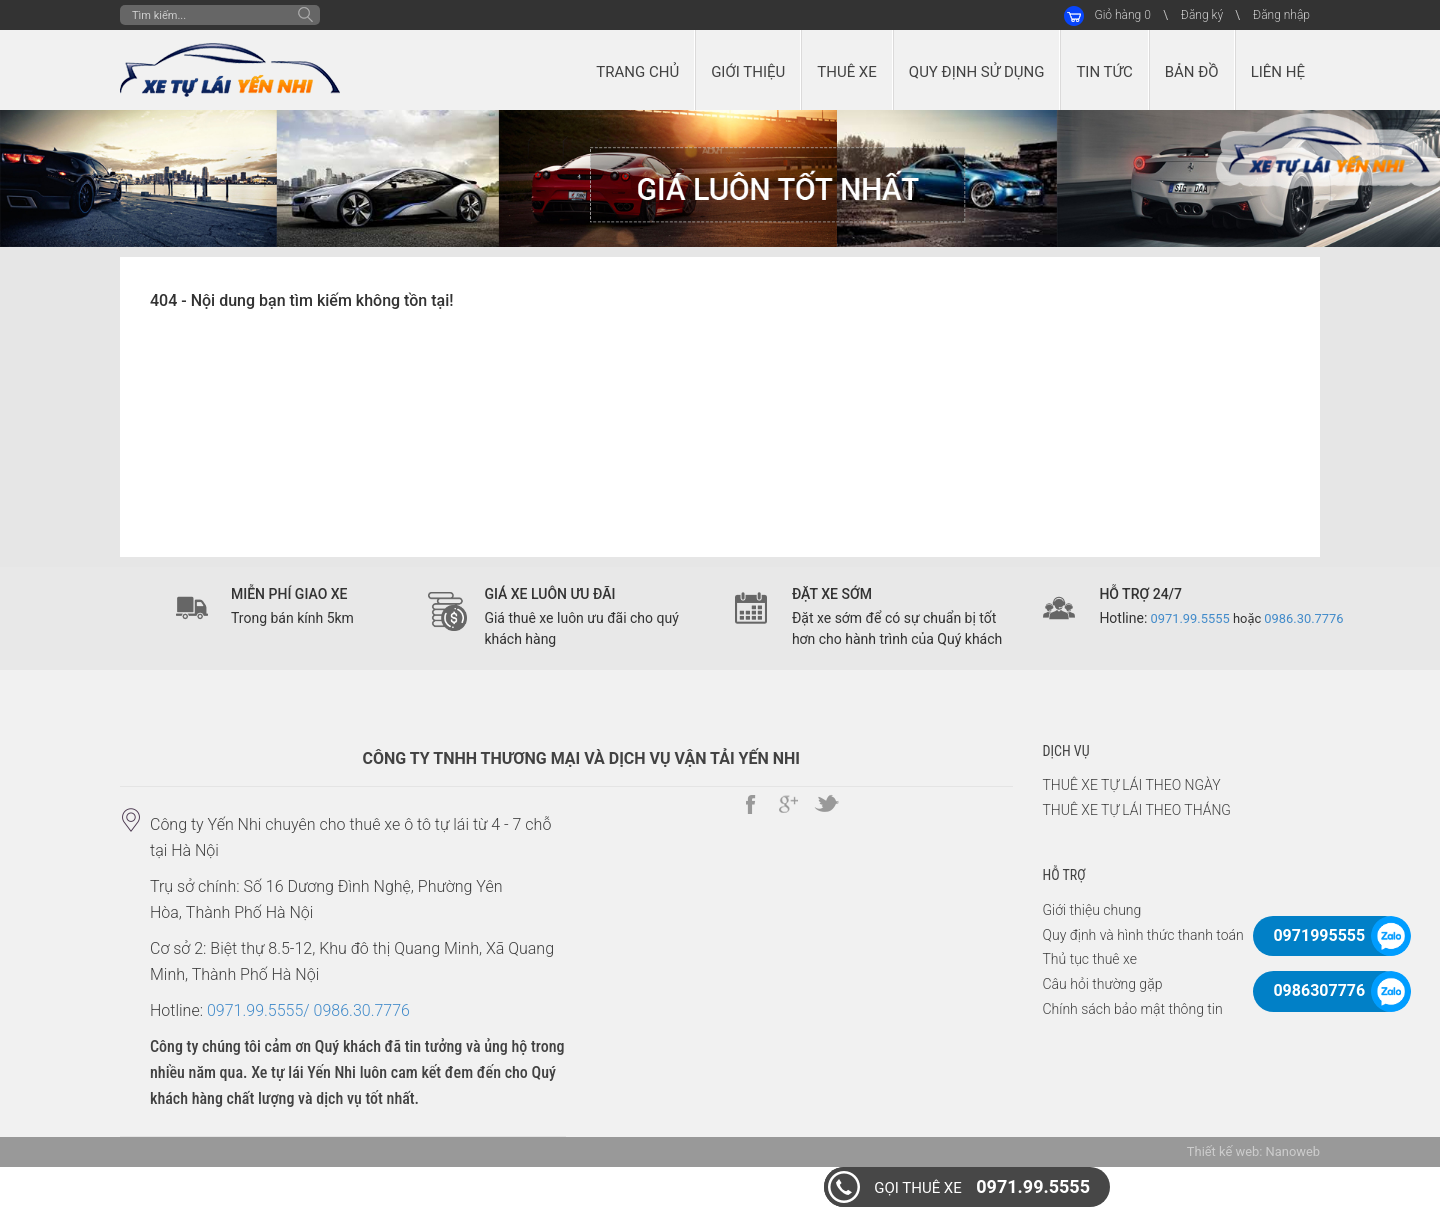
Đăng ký (1202, 15)
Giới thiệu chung (1092, 910)
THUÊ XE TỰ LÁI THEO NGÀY (1132, 785)
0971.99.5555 (982, 1186)
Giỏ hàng (1122, 15)
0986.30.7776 (1303, 618)
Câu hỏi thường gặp (1103, 984)
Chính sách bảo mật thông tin (1133, 1009)
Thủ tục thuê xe (1090, 959)
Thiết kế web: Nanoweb (1253, 1151)
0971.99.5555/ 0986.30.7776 (308, 1010)
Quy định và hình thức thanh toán (1143, 935)
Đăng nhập (1281, 15)
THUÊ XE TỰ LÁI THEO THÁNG (1137, 810)
